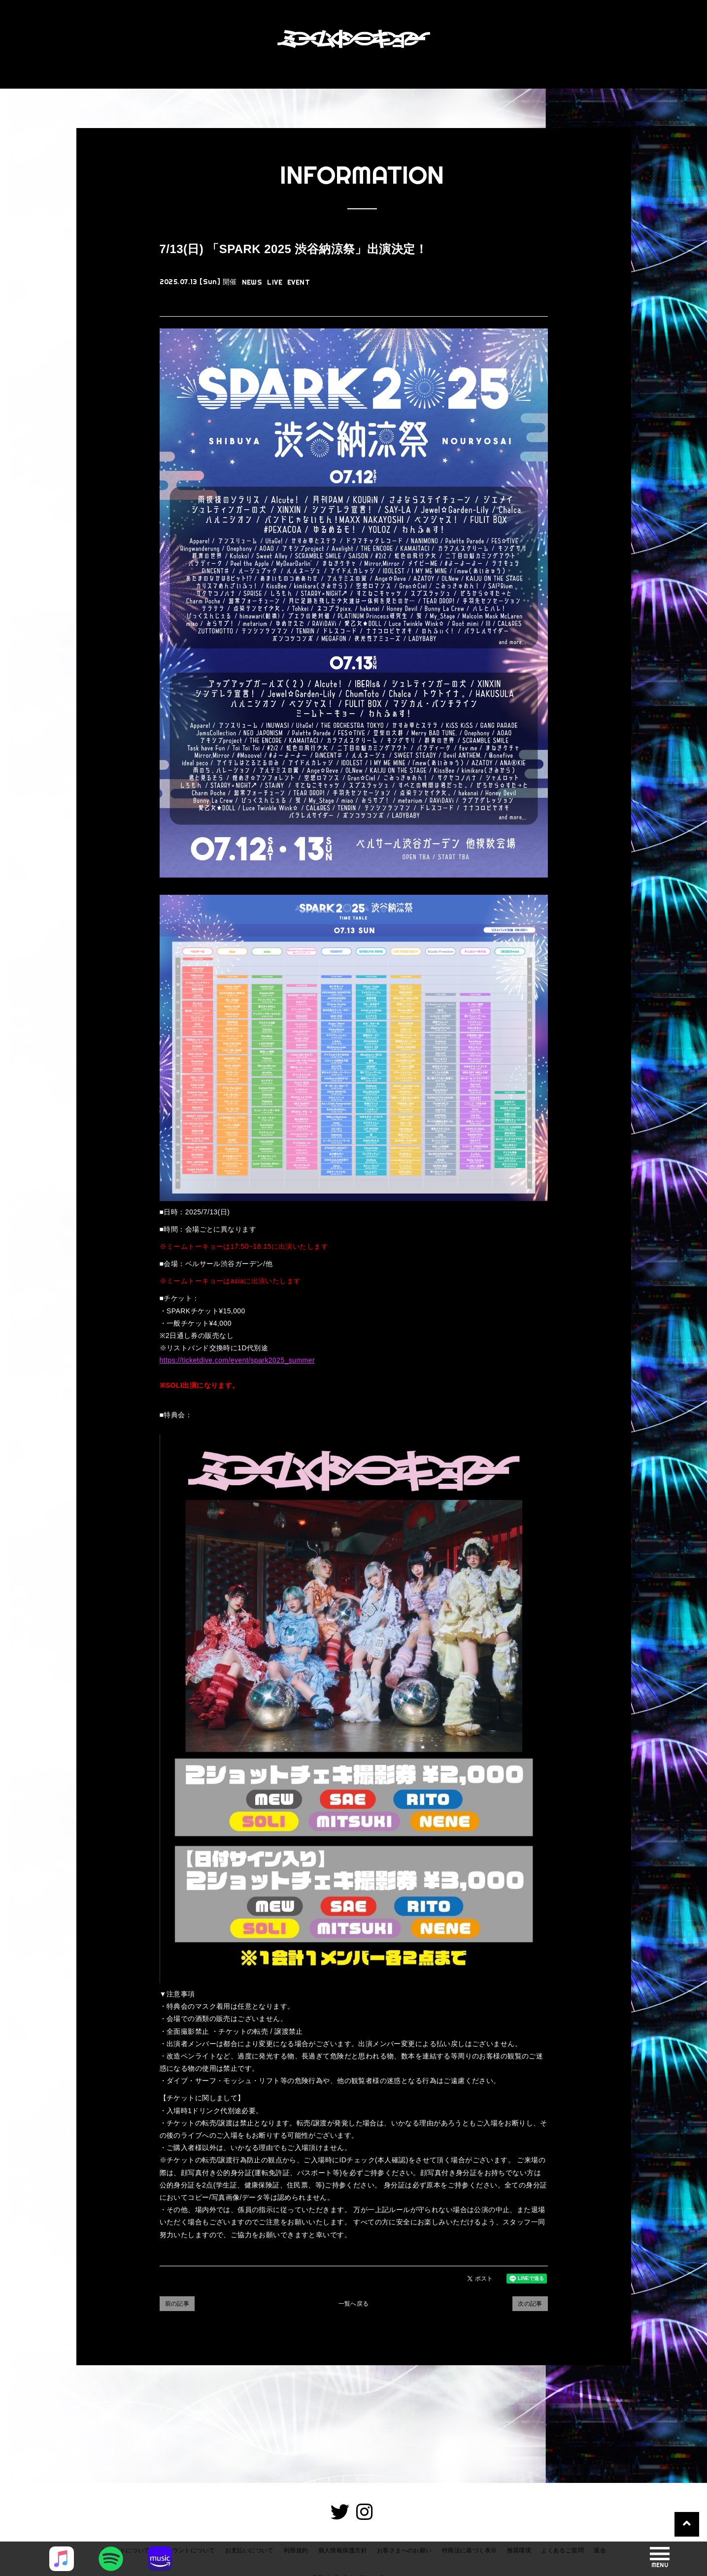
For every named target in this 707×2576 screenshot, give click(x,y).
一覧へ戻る (353, 2303)
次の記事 (530, 2303)
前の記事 (177, 2303)
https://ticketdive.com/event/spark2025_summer (237, 1360)
